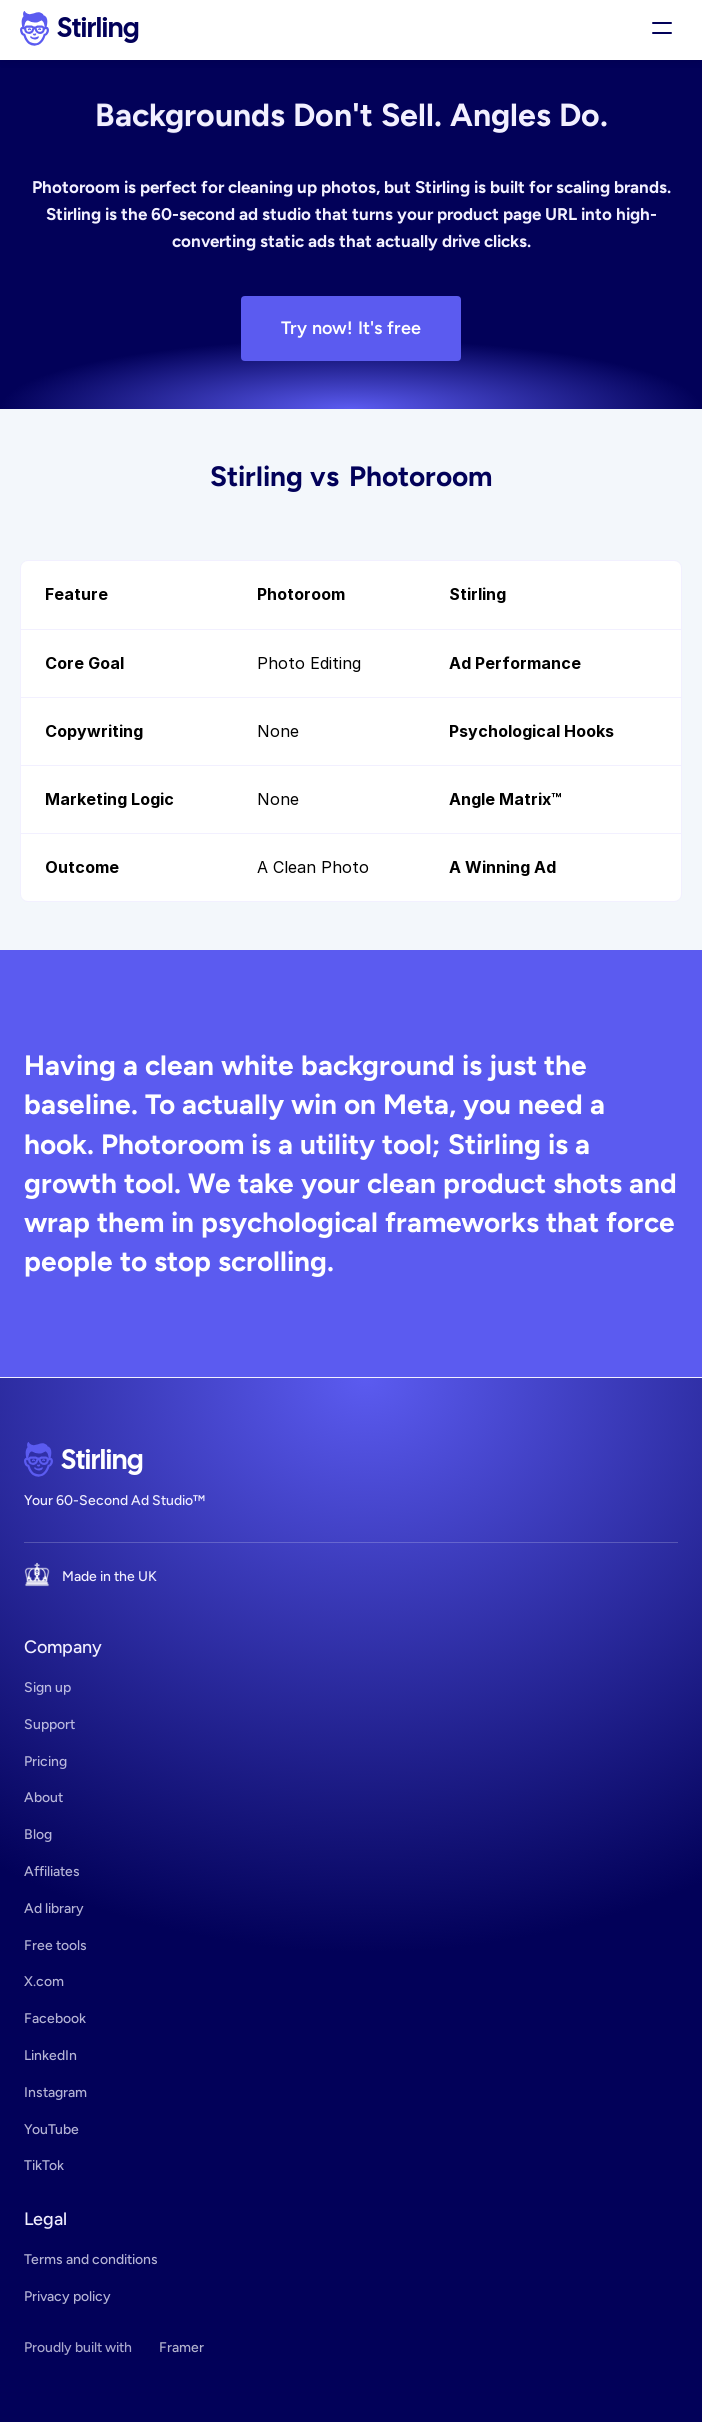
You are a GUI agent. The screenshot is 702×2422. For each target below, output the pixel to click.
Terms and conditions (91, 2259)
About (43, 1797)
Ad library (54, 1908)
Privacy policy (67, 2296)
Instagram (55, 2092)
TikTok (44, 2165)
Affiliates (52, 1871)
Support (49, 1724)
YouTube (51, 2129)
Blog (38, 1834)
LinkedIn (50, 2055)
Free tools (55, 1945)
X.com (44, 1981)
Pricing (45, 1761)
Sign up (47, 1687)
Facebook (55, 2018)
